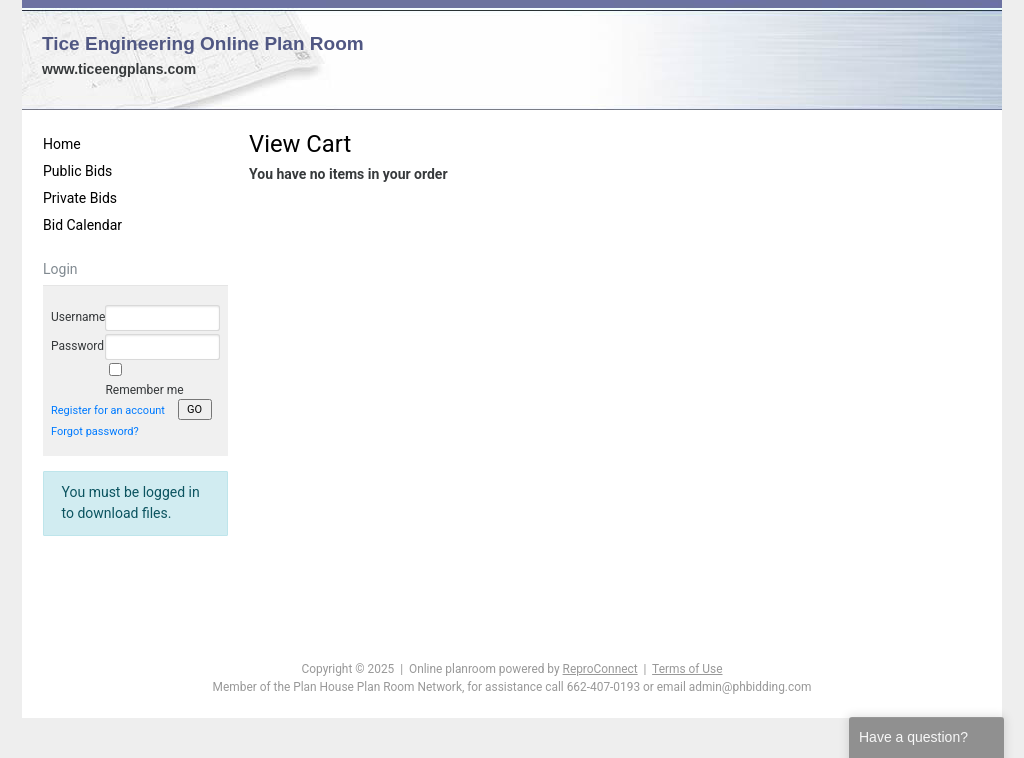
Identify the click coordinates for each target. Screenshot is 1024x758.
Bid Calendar (82, 225)
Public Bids (77, 171)
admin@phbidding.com (750, 687)
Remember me (144, 390)
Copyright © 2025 (348, 669)
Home (62, 144)
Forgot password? (95, 431)
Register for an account (108, 410)
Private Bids (80, 198)
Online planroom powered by (523, 669)
